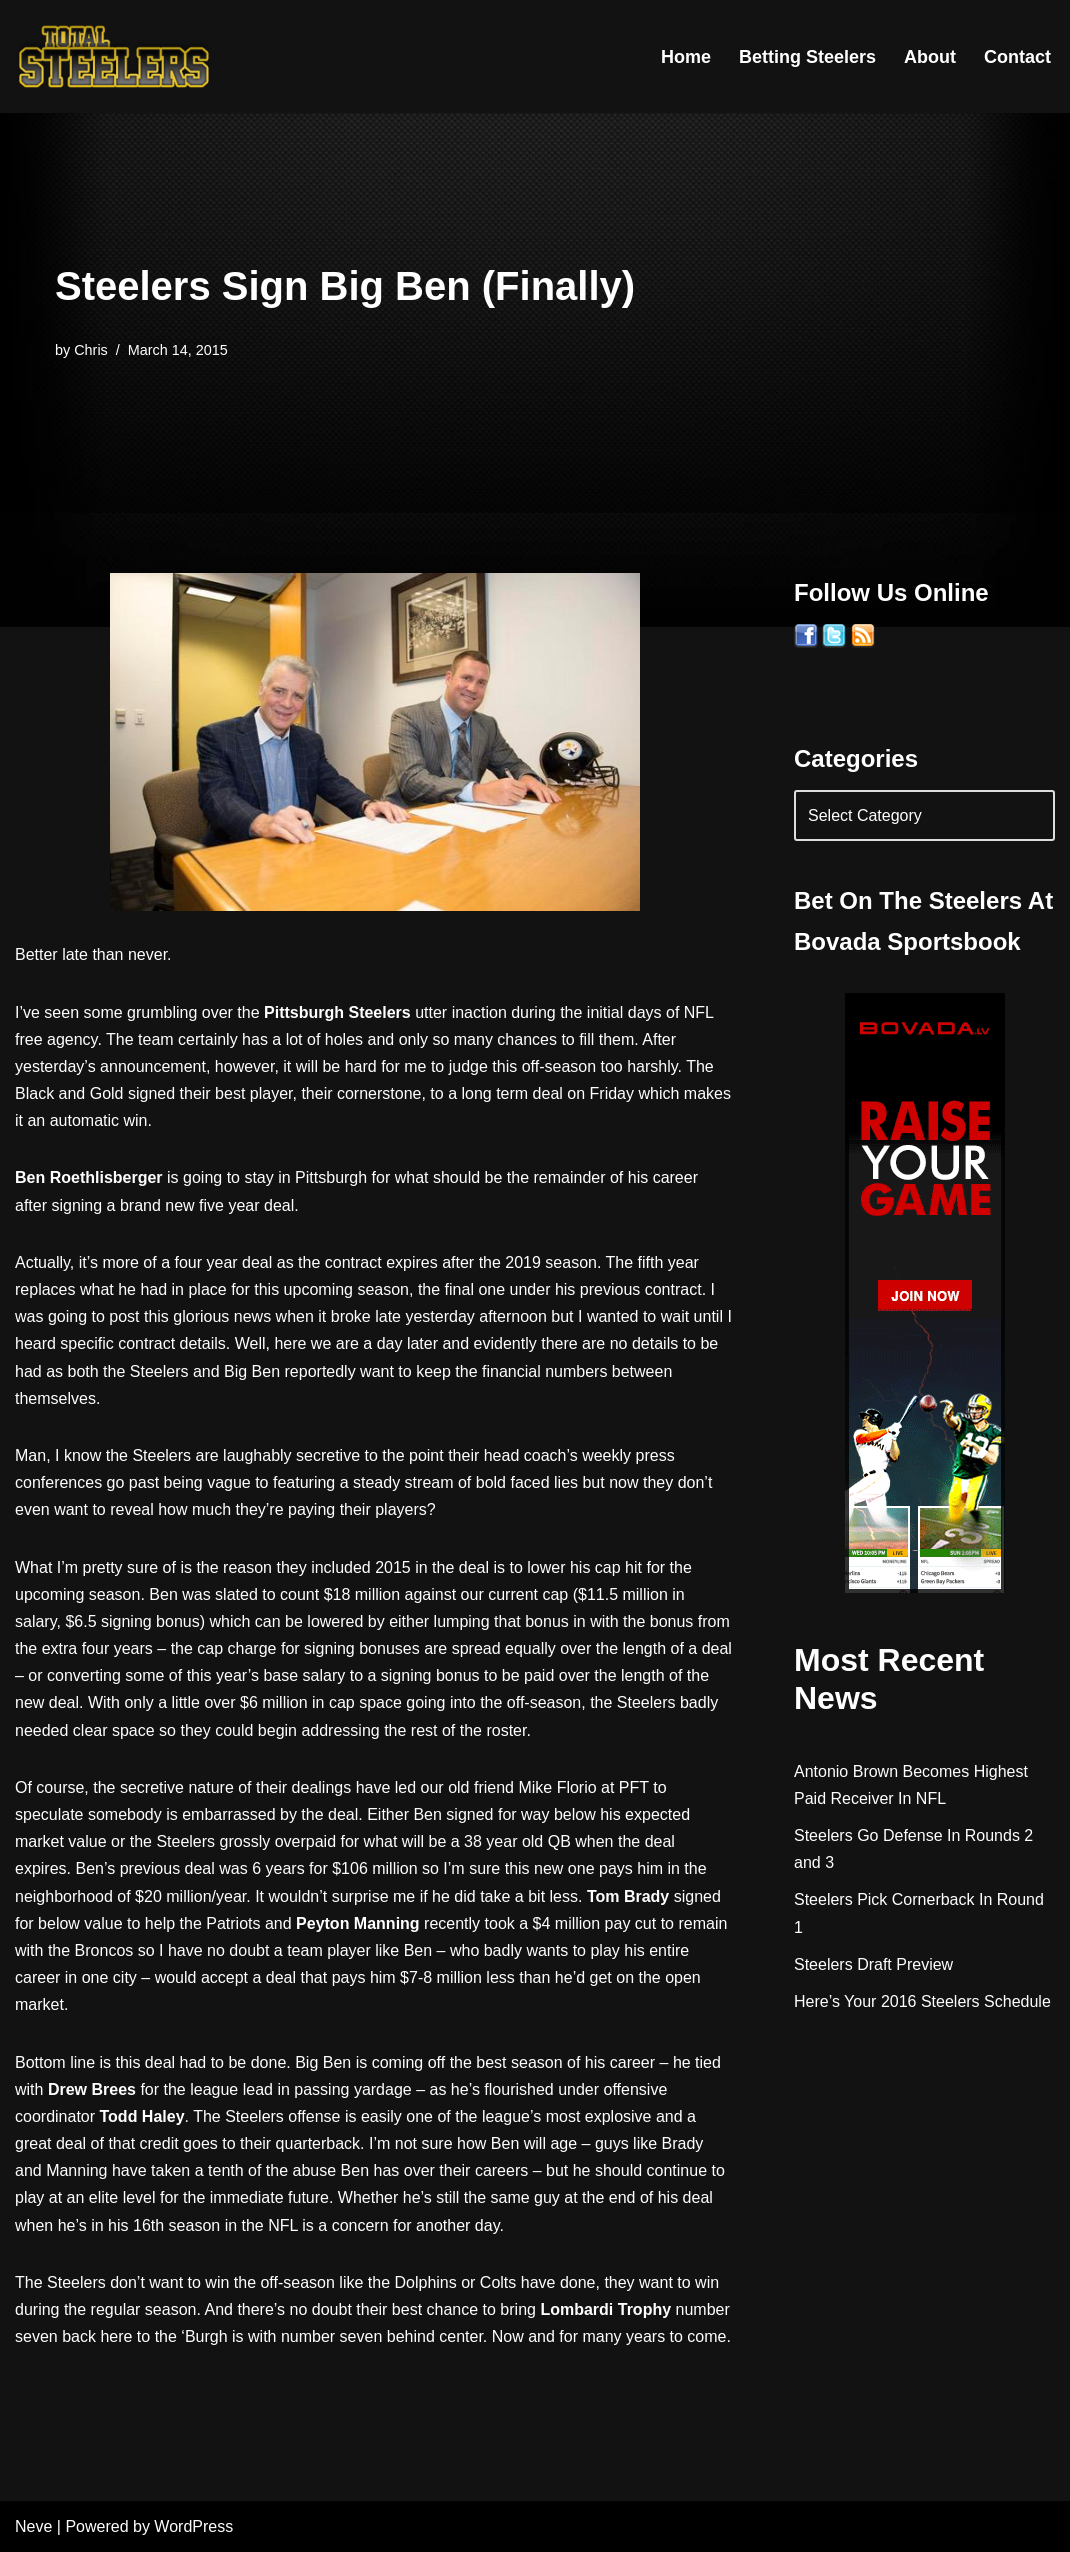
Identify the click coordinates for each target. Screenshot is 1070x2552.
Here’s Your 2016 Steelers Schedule (922, 2001)
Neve (33, 2526)
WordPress (193, 2526)
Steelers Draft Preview (873, 1964)
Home (686, 57)
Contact (1017, 57)
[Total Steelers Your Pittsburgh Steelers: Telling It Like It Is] (115, 56)
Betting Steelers (807, 57)
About (930, 57)
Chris (91, 350)
